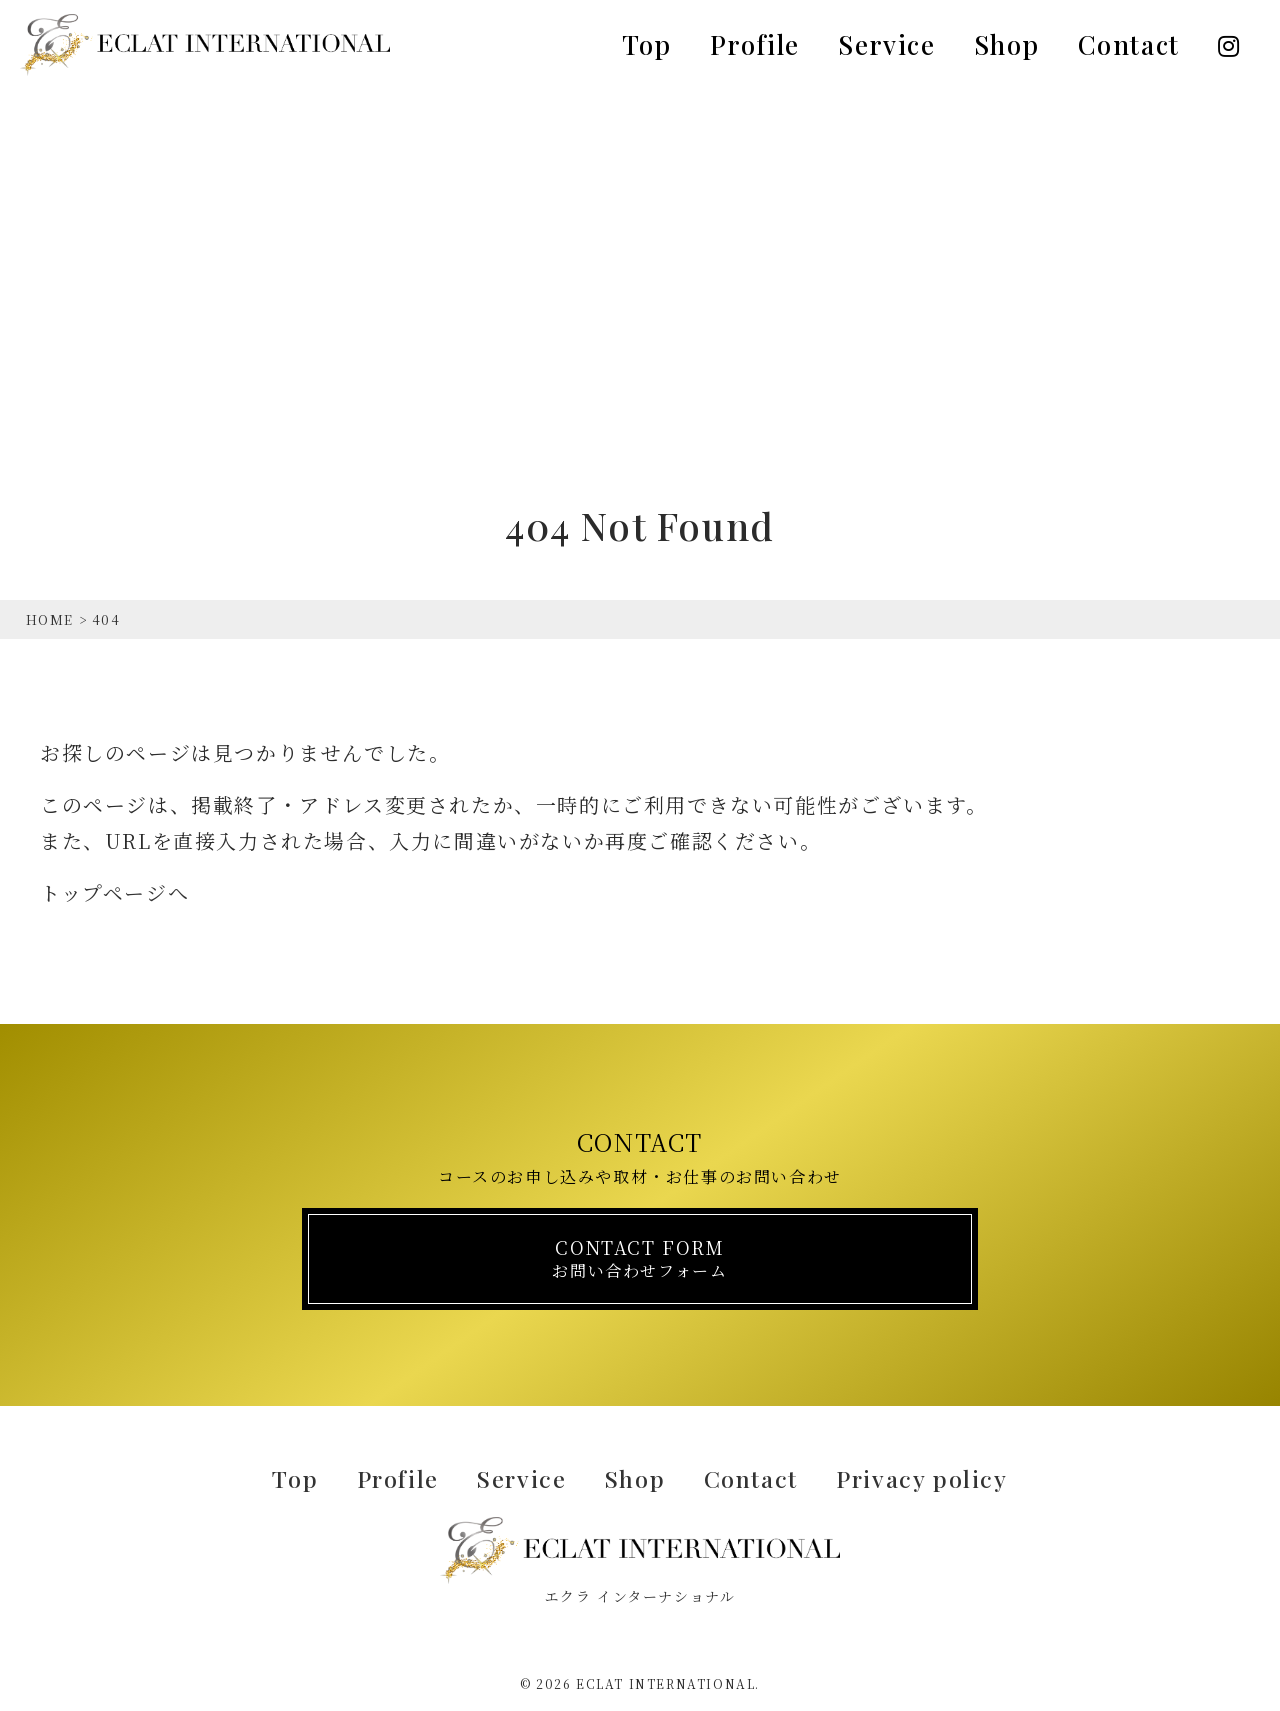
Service (886, 44)
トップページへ (114, 892)
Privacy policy (938, 1476)
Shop (1006, 44)
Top (647, 44)
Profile (755, 44)
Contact (1129, 44)
